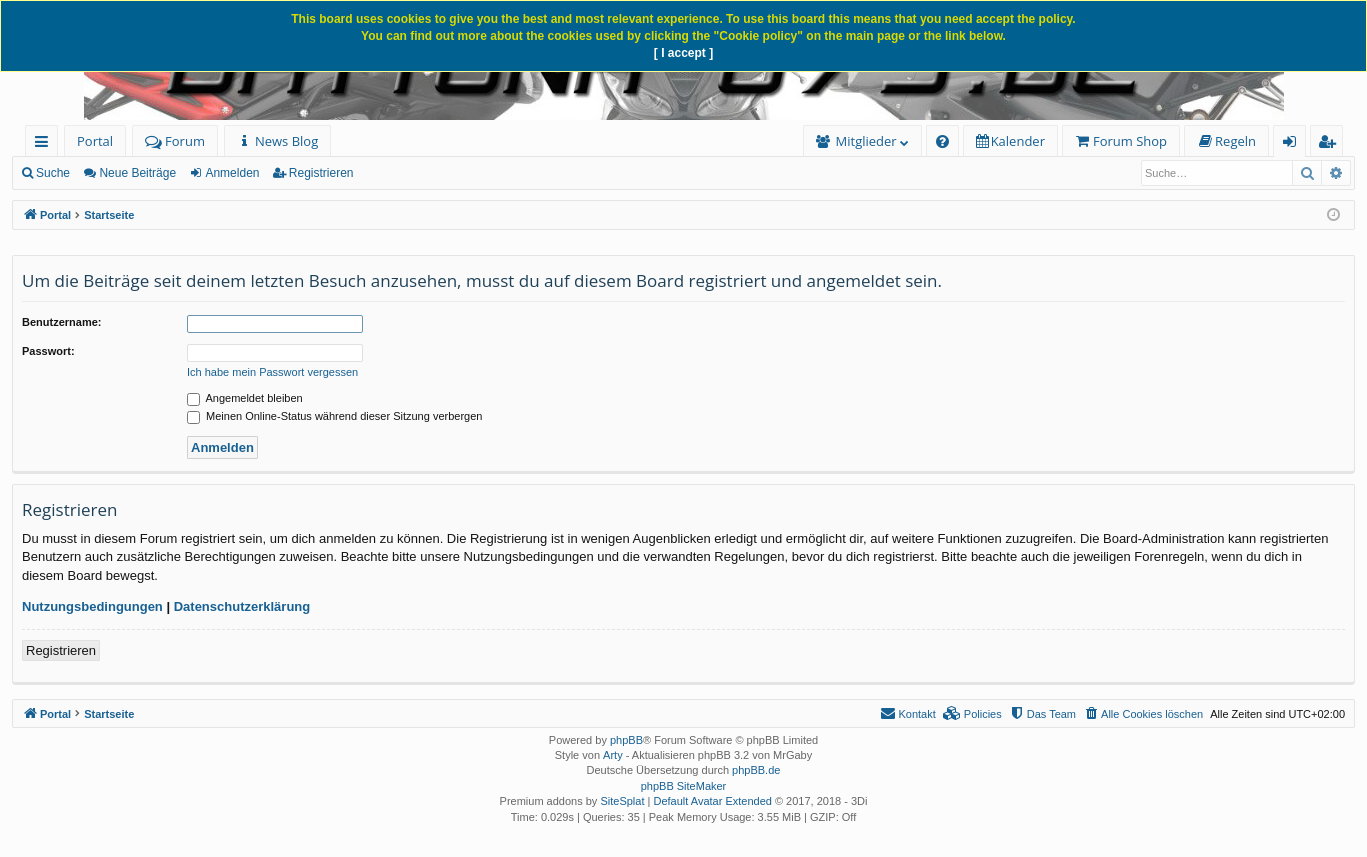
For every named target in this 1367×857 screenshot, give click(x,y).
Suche (53, 173)
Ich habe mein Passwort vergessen (272, 372)
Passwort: (48, 351)
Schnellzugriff (45, 144)
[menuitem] (277, 141)
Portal (95, 141)
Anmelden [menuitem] (1295, 144)
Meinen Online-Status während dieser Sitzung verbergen (334, 416)
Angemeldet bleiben (245, 398)
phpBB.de (756, 770)
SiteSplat (622, 801)
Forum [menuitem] (175, 141)
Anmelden (232, 173)
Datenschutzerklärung (242, 606)
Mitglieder (866, 141)
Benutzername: (61, 322)
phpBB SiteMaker (684, 786)
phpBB (626, 740)
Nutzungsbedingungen (92, 606)
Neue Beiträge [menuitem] (137, 173)
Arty (613, 755)
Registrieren (321, 173)
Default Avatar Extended (712, 801)
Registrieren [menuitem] (1331, 144)
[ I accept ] (683, 53)
